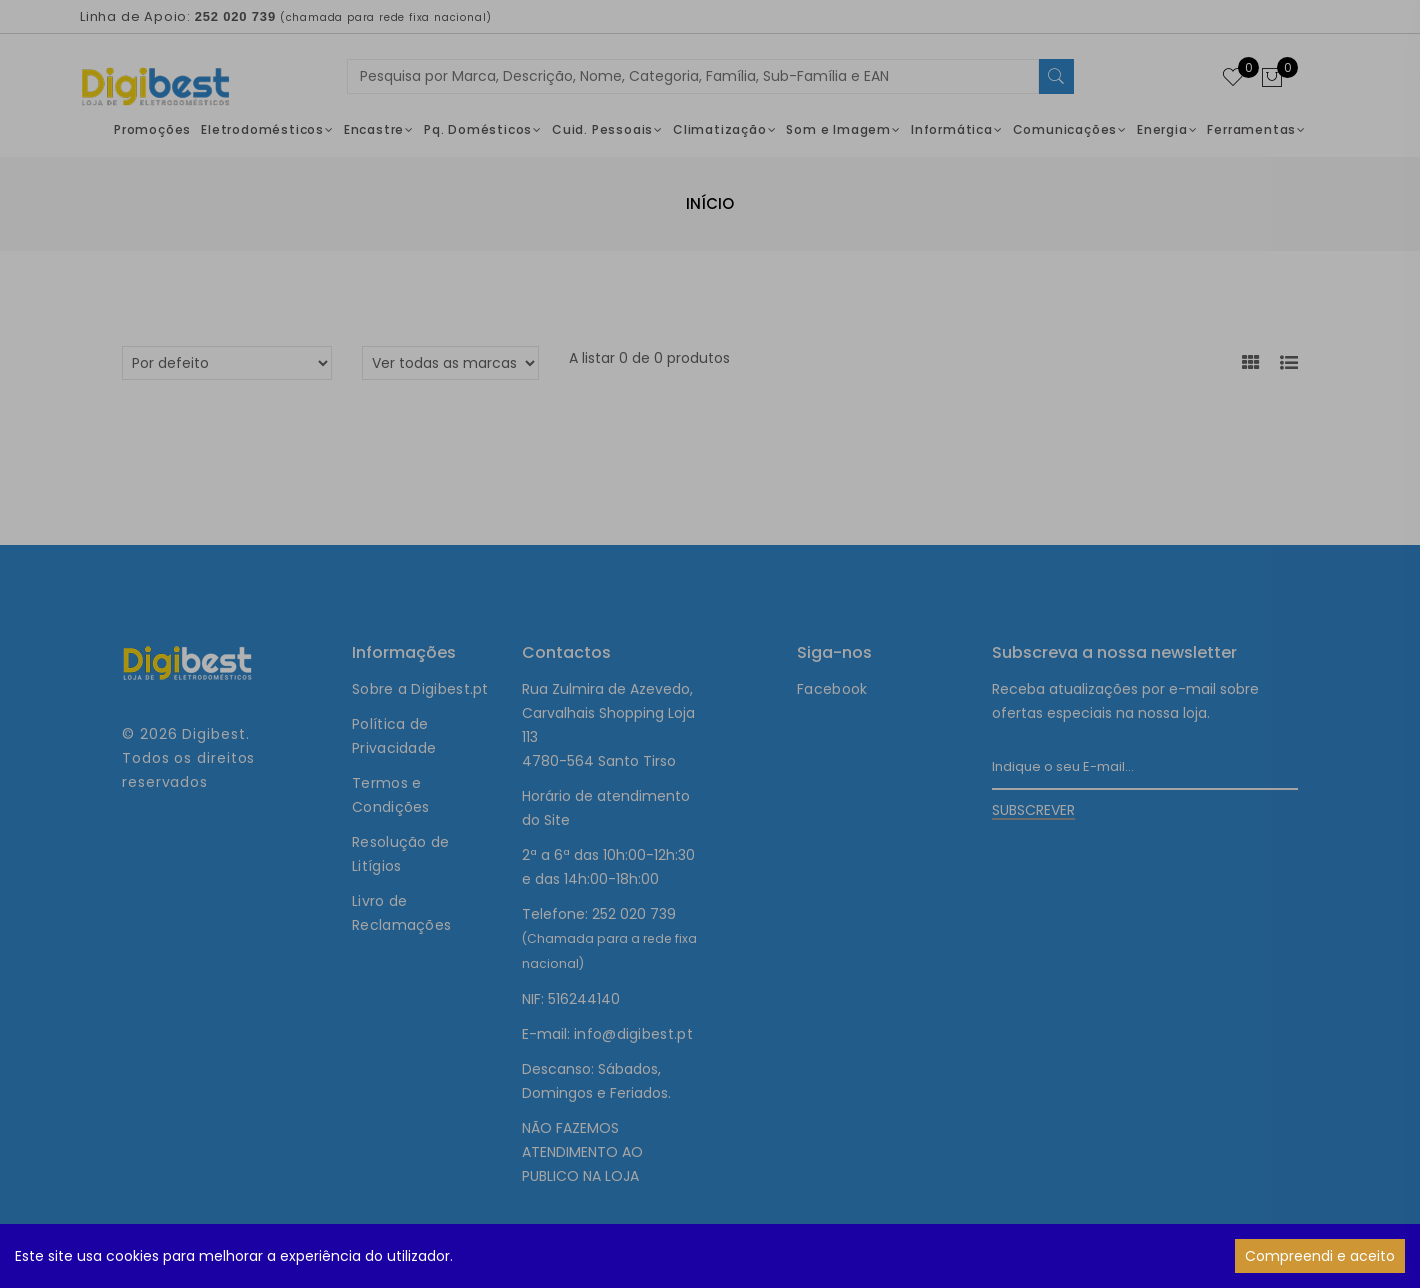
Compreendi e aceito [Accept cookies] (1320, 1256)
